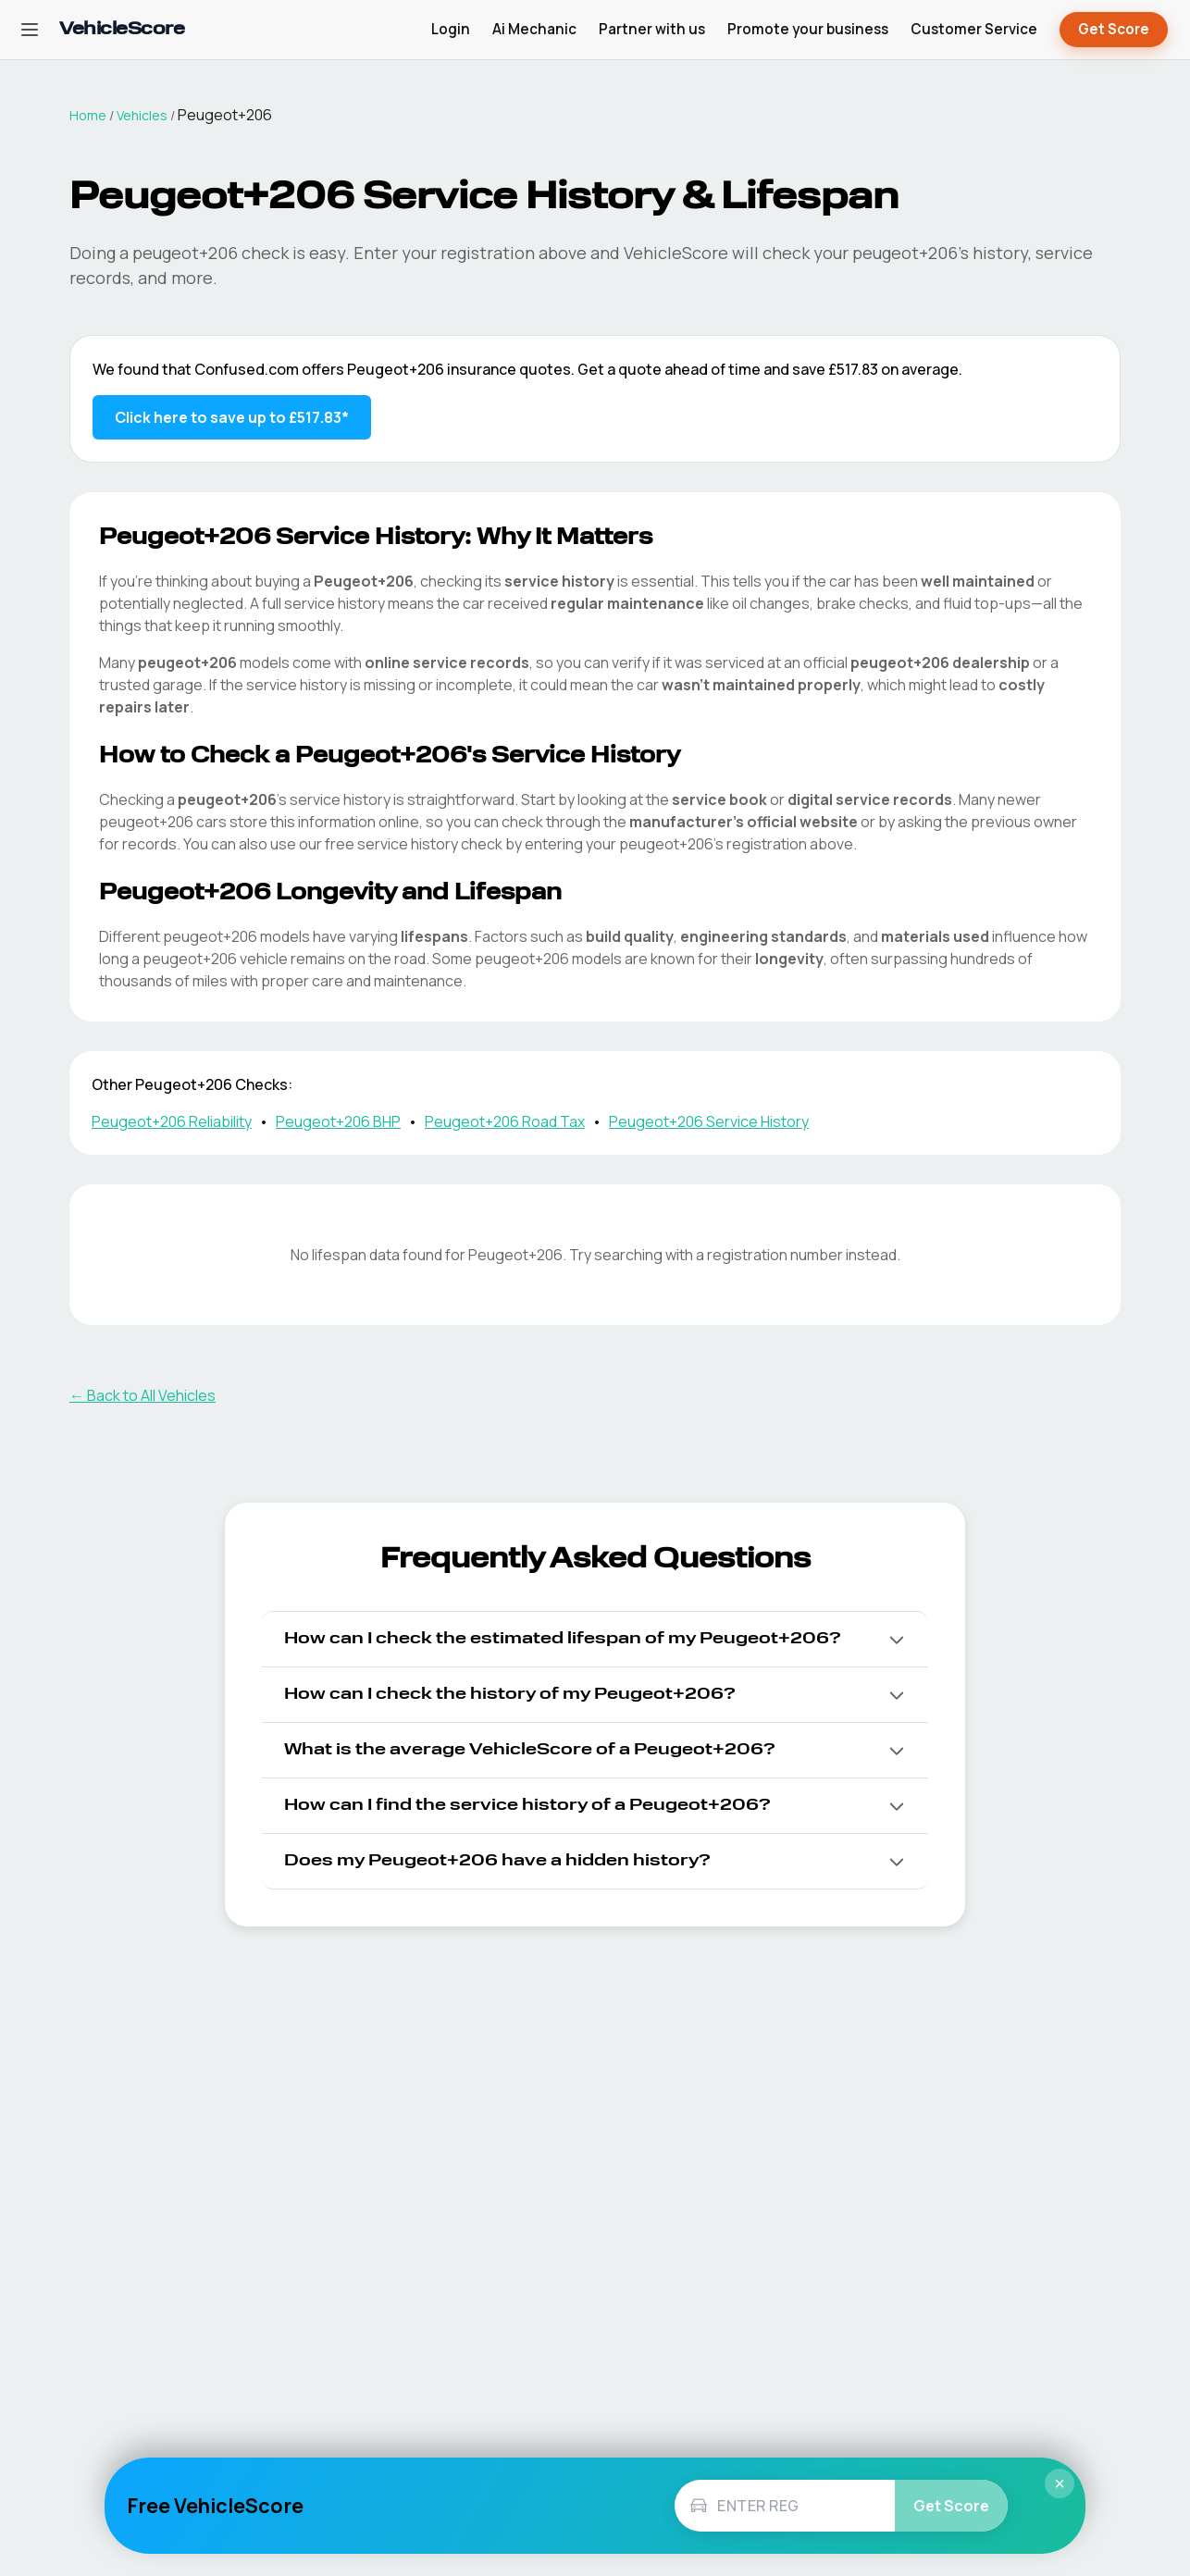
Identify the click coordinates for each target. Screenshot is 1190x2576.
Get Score (1114, 30)
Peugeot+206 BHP (338, 1121)
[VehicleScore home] (121, 30)
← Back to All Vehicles (142, 1395)
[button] (595, 1639)
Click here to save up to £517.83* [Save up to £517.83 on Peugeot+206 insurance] (232, 417)
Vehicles (142, 115)
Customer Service (974, 29)
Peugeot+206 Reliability (172, 1121)
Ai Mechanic (534, 29)
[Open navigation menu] (29, 29)
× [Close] (1059, 2483)
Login (450, 29)
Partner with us (652, 29)
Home (87, 115)
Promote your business (807, 29)
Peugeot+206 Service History (709, 1121)
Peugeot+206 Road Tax (505, 1121)
